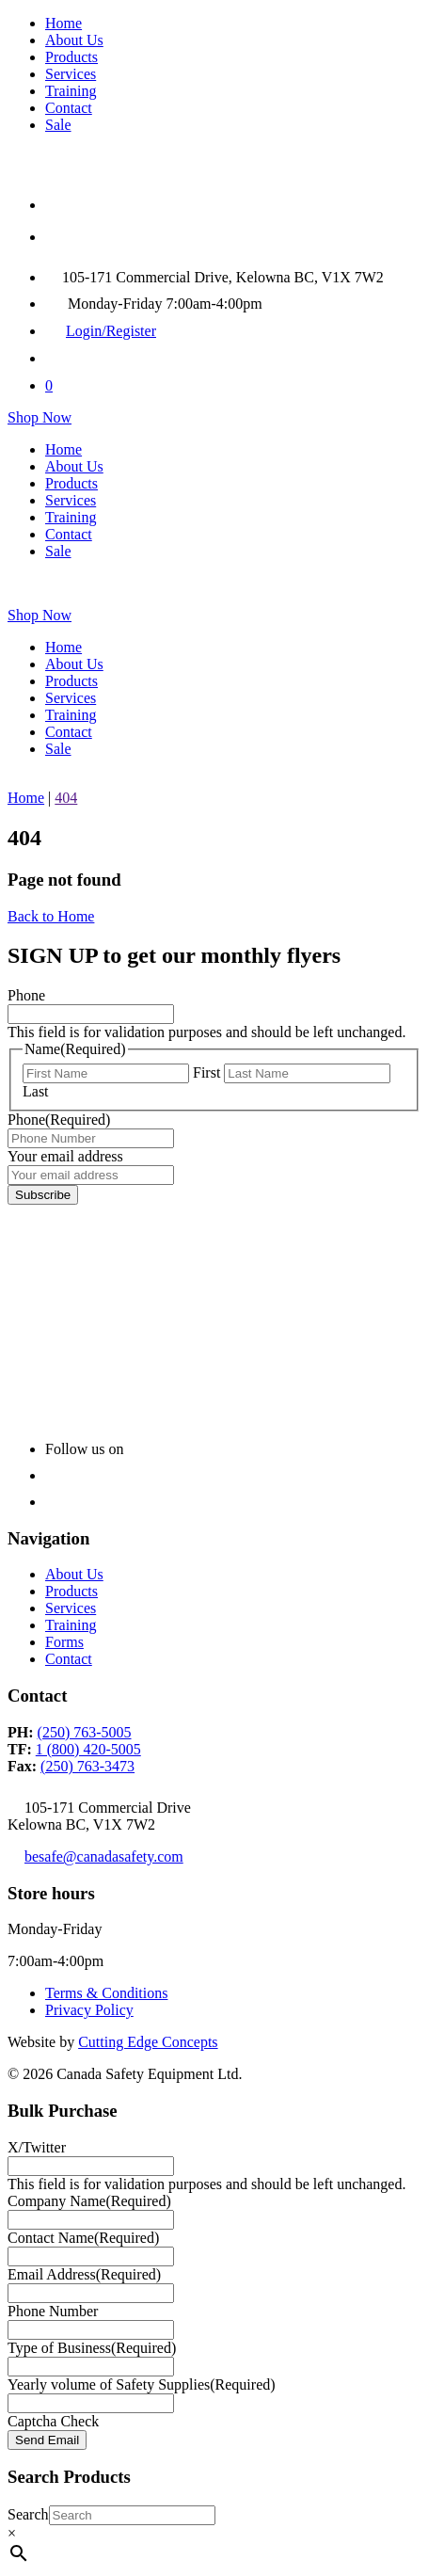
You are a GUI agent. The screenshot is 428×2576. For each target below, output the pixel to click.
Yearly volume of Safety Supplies (142, 2384)
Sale (58, 125)
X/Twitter (37, 2147)
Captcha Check (53, 2421)
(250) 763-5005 (85, 1732)
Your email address (65, 1156)
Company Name (89, 2201)
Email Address (84, 2274)
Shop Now (39, 417)
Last (36, 1091)
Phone (26, 995)
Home (63, 23)
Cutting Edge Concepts (147, 2042)
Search (28, 2514)
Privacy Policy (89, 2010)
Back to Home (51, 916)
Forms (64, 1642)
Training (71, 91)
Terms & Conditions (106, 1993)
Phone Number (53, 2311)
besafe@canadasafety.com (103, 1856)
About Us (74, 40)
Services (70, 74)
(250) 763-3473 (87, 1766)
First (206, 1072)
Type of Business (92, 2348)
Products (71, 57)
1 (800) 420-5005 (88, 1749)
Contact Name (83, 2238)
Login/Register (111, 331)
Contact (68, 108)
